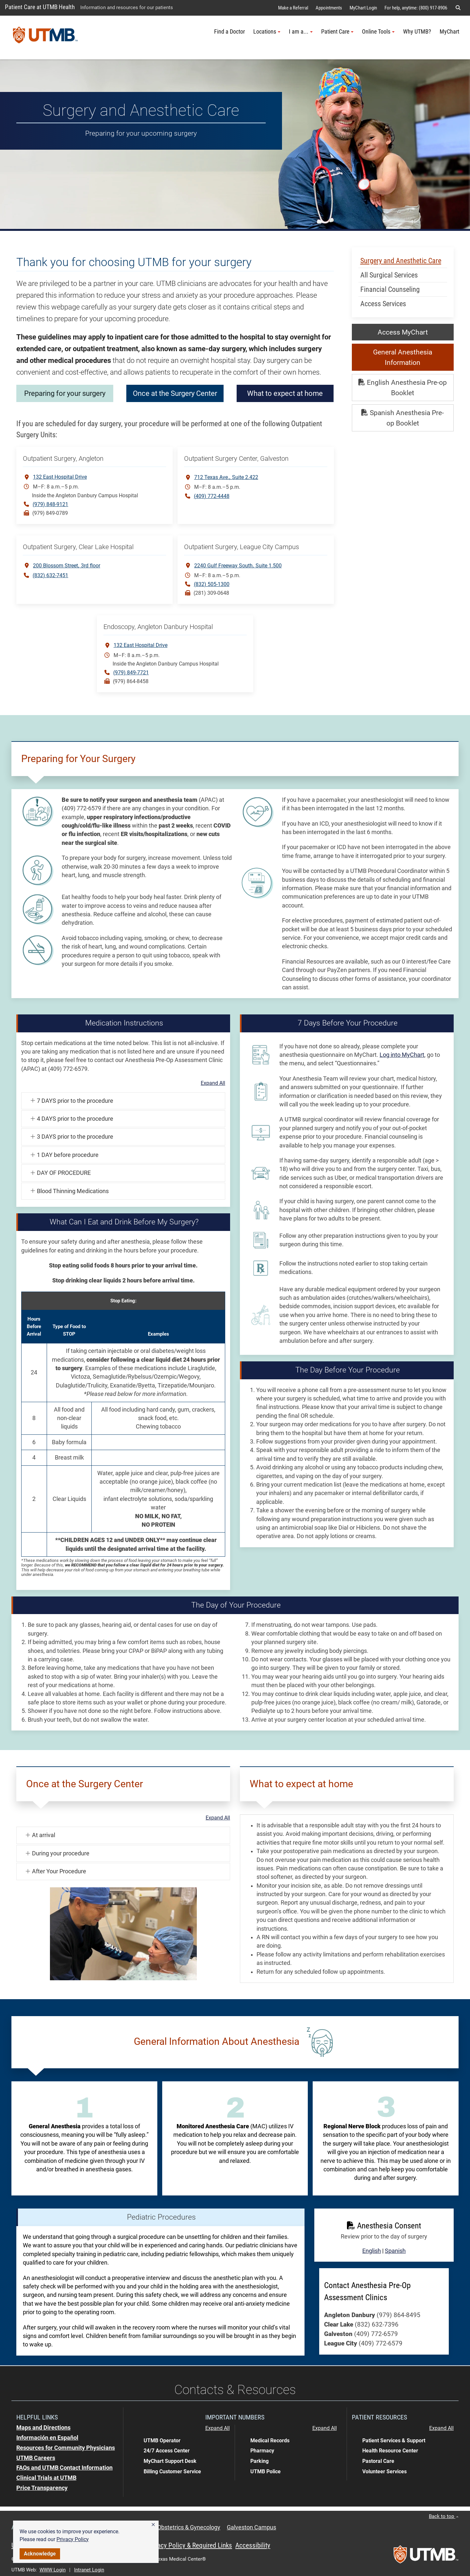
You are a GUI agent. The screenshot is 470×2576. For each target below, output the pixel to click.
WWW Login (52, 2570)
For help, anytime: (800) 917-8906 (415, 8)
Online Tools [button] (378, 31)
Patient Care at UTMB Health (40, 7)
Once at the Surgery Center (238, 393)
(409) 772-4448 (211, 496)
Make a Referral (293, 8)
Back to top (444, 2516)
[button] (153, 2525)
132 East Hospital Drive (60, 477)
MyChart (449, 31)
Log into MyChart (402, 1055)
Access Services (383, 304)
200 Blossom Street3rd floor (66, 565)
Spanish (395, 2251)
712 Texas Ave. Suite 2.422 (226, 477)
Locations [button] (266, 31)
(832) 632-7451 (50, 575)
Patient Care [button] (337, 31)
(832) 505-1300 (211, 584)
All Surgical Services (389, 275)
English (371, 2251)
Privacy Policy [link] (72, 2539)
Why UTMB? (417, 31)
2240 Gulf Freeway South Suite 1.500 (238, 565)
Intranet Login (89, 2570)
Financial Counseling (390, 289)
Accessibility (252, 2545)
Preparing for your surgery (64, 393)
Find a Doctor (229, 31)
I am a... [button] (301, 31)
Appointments (329, 8)
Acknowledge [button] (40, 2554)
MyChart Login (363, 8)
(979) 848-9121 (50, 504)
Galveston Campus (251, 2527)
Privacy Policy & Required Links (189, 2545)
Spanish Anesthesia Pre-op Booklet (402, 418)
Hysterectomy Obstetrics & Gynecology (169, 2527)
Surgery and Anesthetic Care (400, 261)
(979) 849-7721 (131, 672)
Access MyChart (403, 332)
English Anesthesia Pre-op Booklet (402, 387)
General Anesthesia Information (402, 357)
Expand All (213, 1083)
